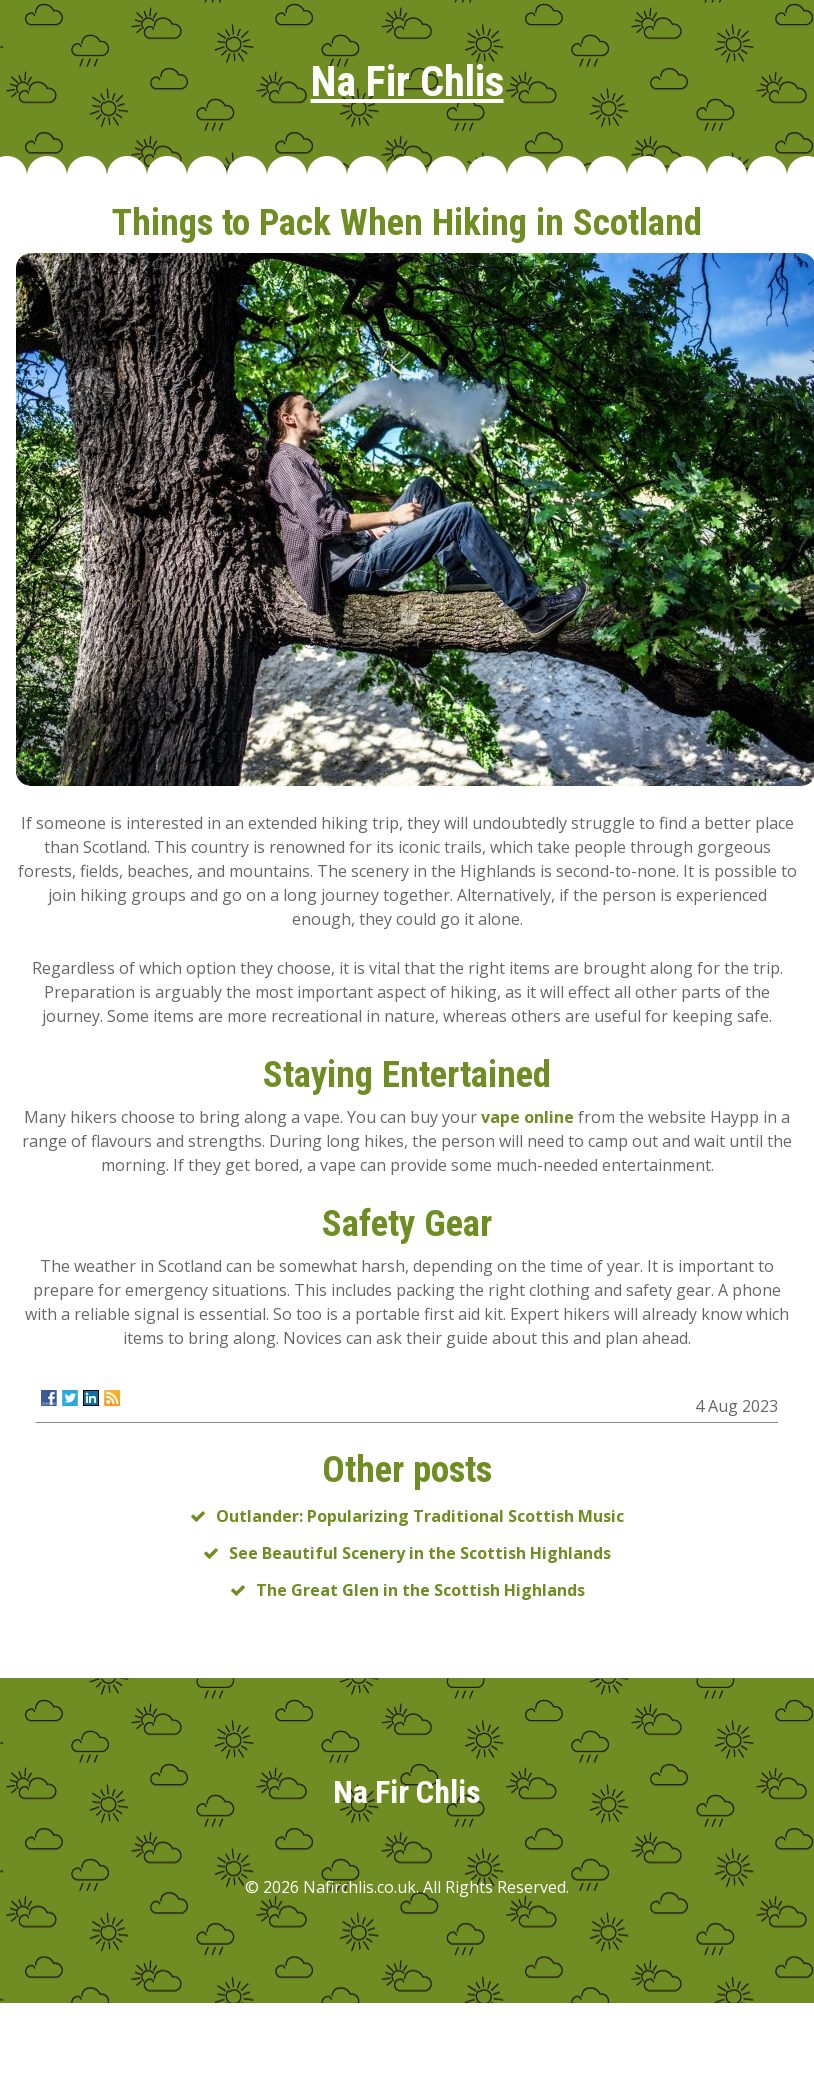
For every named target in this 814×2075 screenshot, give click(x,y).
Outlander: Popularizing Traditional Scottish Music (420, 1516)
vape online (527, 1117)
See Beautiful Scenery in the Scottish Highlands (420, 1553)
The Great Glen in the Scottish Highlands (420, 1590)
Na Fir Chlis (407, 81)
